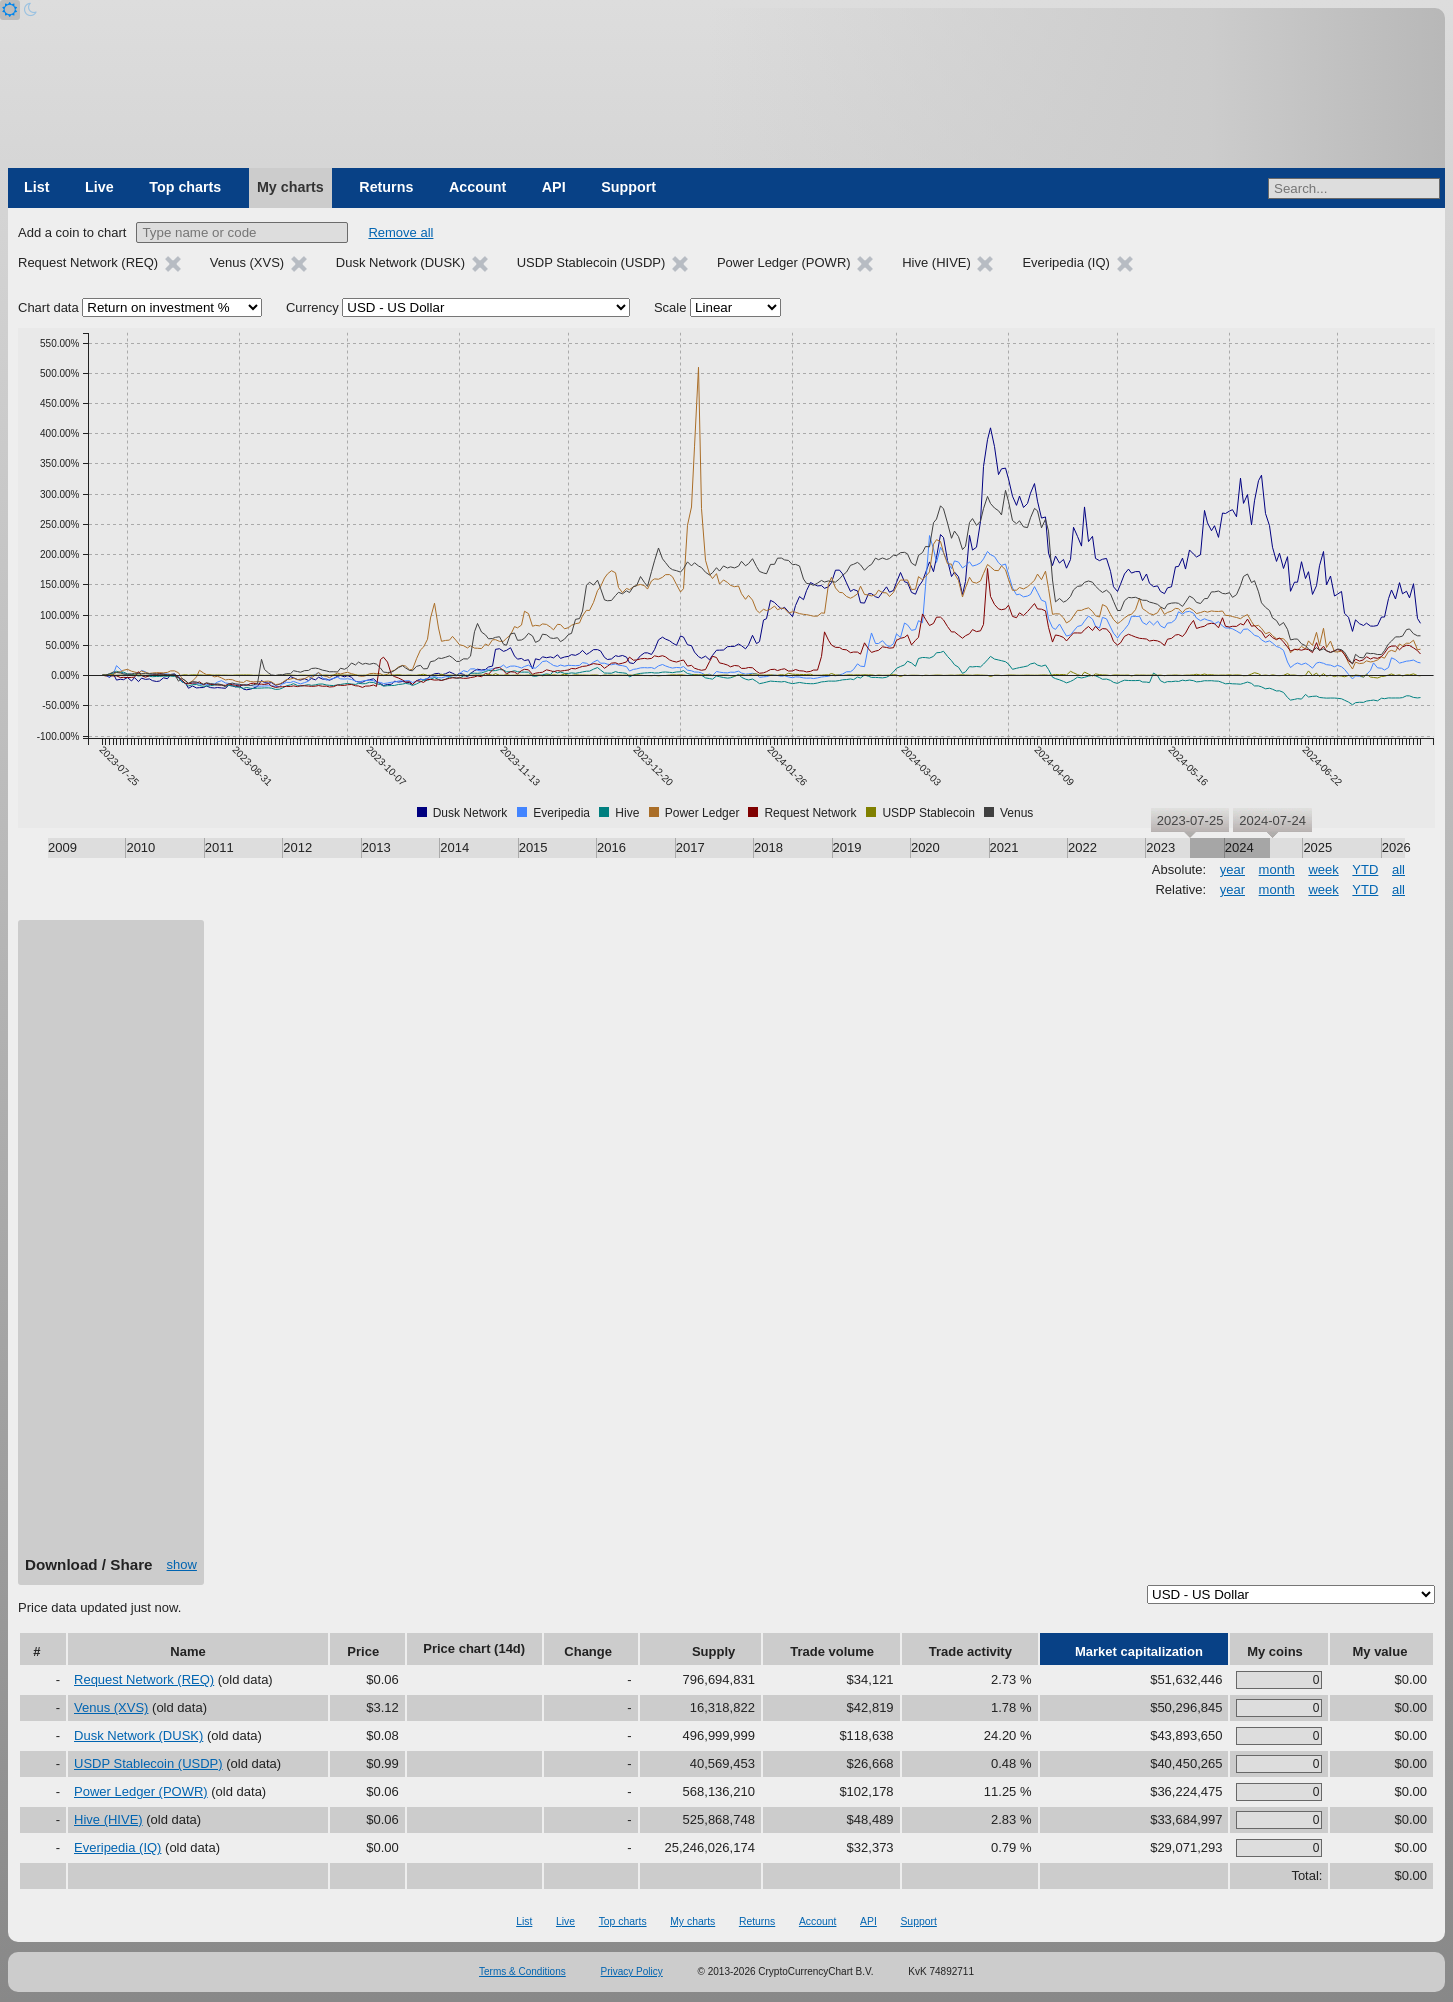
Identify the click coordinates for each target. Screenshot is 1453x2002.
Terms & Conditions (522, 1971)
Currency (312, 307)
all (1398, 869)
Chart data (48, 307)
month (1277, 869)
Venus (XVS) (111, 1707)
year (1232, 869)
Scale (670, 307)
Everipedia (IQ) (117, 1847)
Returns (386, 187)
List (36, 187)
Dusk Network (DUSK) (138, 1735)
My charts (290, 187)
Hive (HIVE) (108, 1819)
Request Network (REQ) (144, 1679)
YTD (1365, 869)
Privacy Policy (632, 1971)
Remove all (400, 232)
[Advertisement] (111, 1245)
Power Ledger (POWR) (141, 1791)
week (1323, 869)
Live (99, 187)
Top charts (185, 187)
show (182, 1564)
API (554, 187)
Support (628, 187)
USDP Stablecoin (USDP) (148, 1763)
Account (477, 187)
